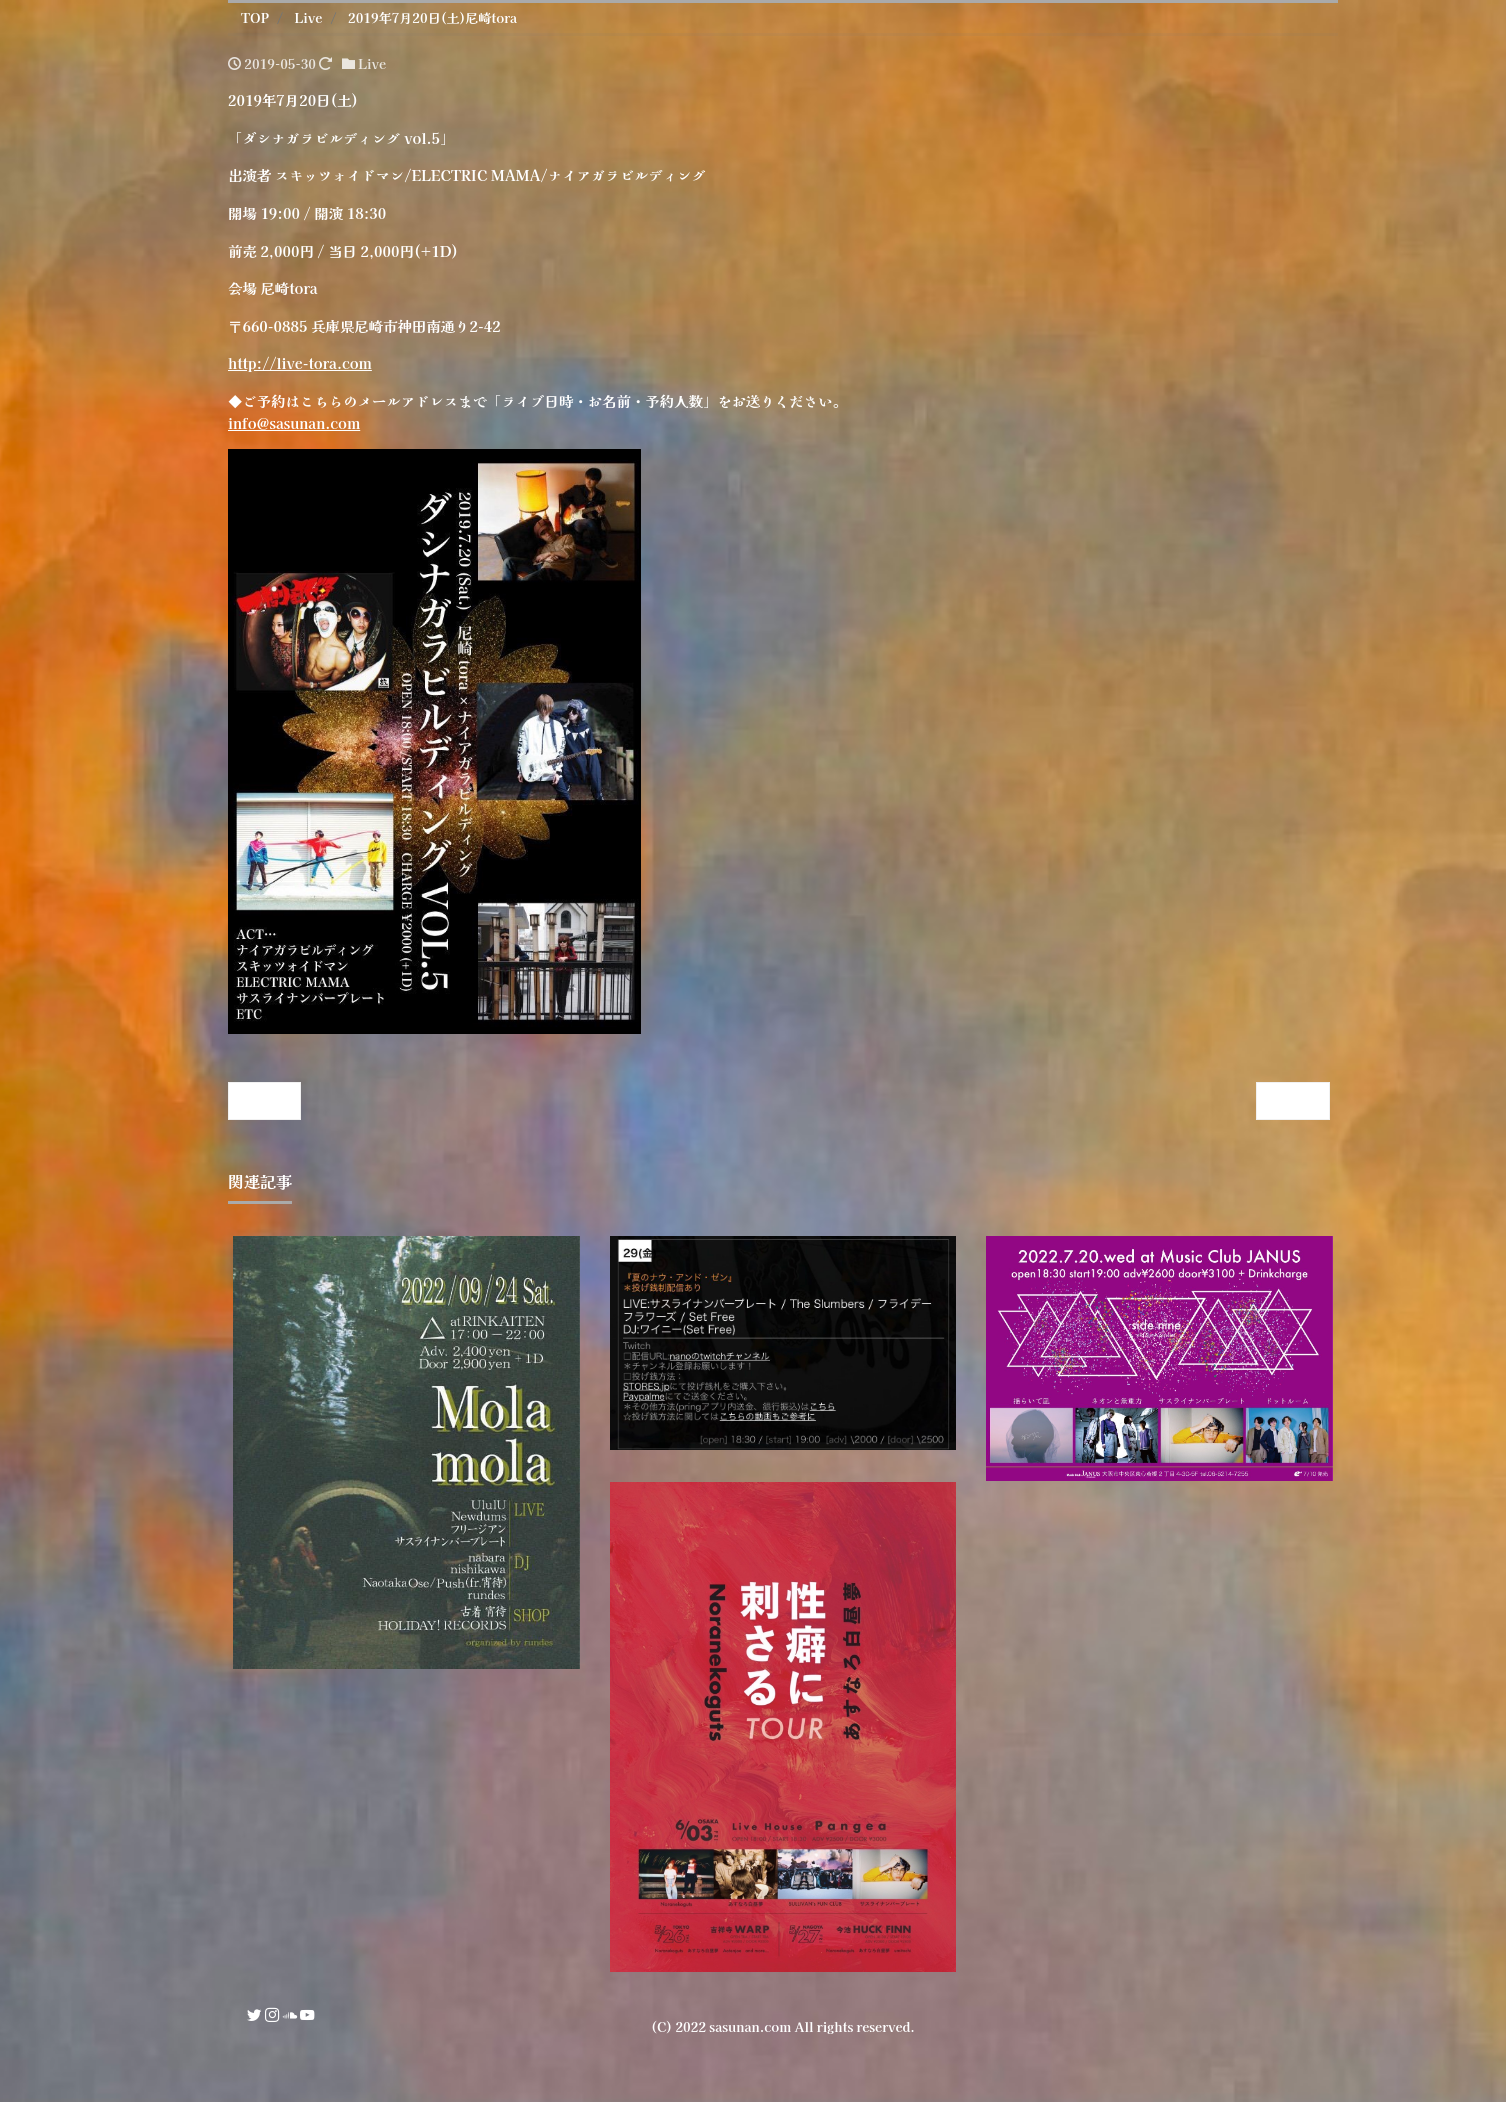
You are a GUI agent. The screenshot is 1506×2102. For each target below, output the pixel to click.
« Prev (264, 1100)
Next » (1292, 1100)
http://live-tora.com (300, 362)
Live (372, 63)
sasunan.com (750, 2026)
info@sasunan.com (294, 422)
